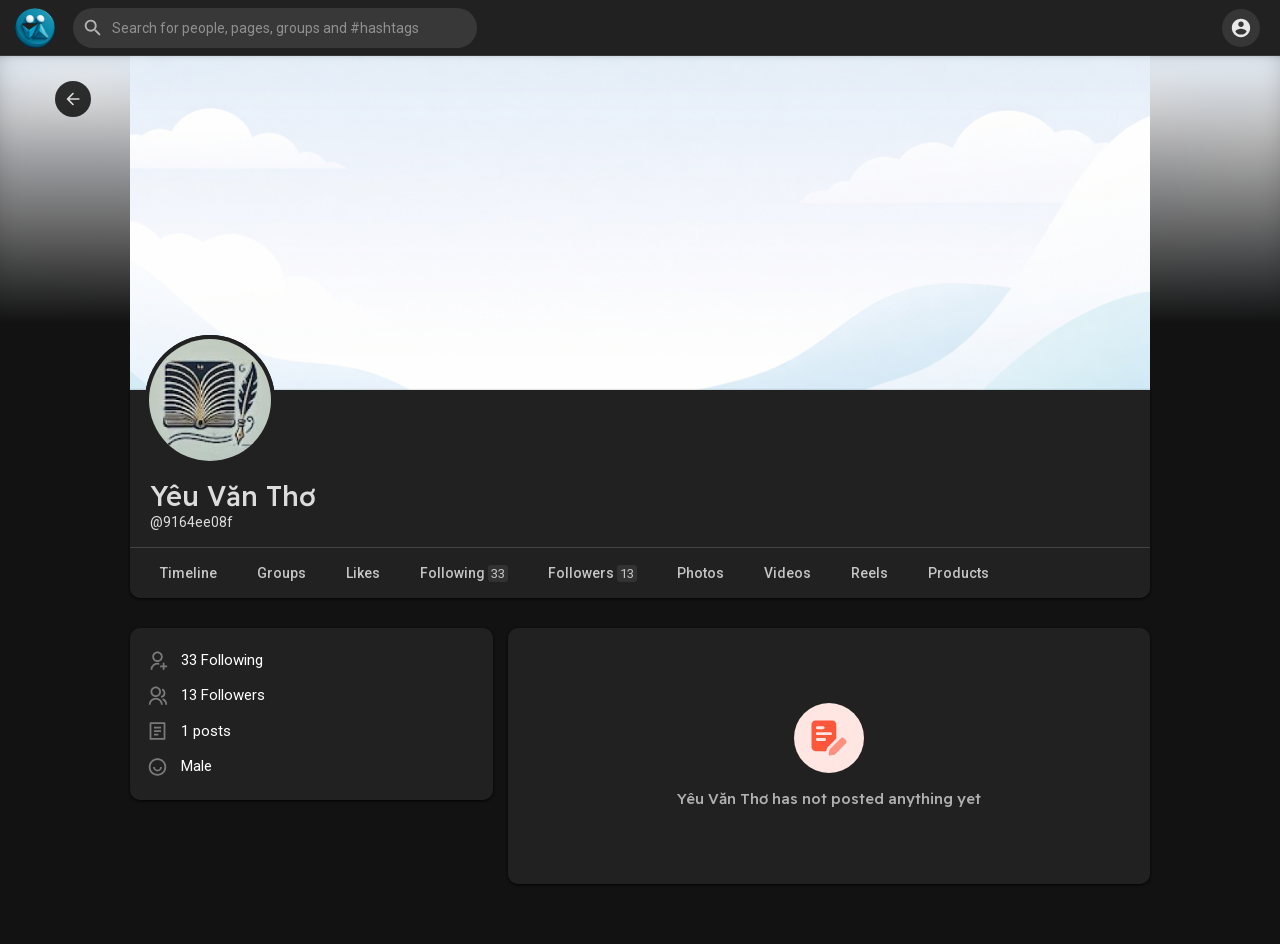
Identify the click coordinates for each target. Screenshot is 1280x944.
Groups (281, 573)
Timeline (188, 573)
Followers (592, 573)
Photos (700, 573)
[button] (275, 28)
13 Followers (223, 695)
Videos (787, 573)
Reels (869, 573)
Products (958, 573)
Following (464, 573)
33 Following (222, 660)
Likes (363, 573)
